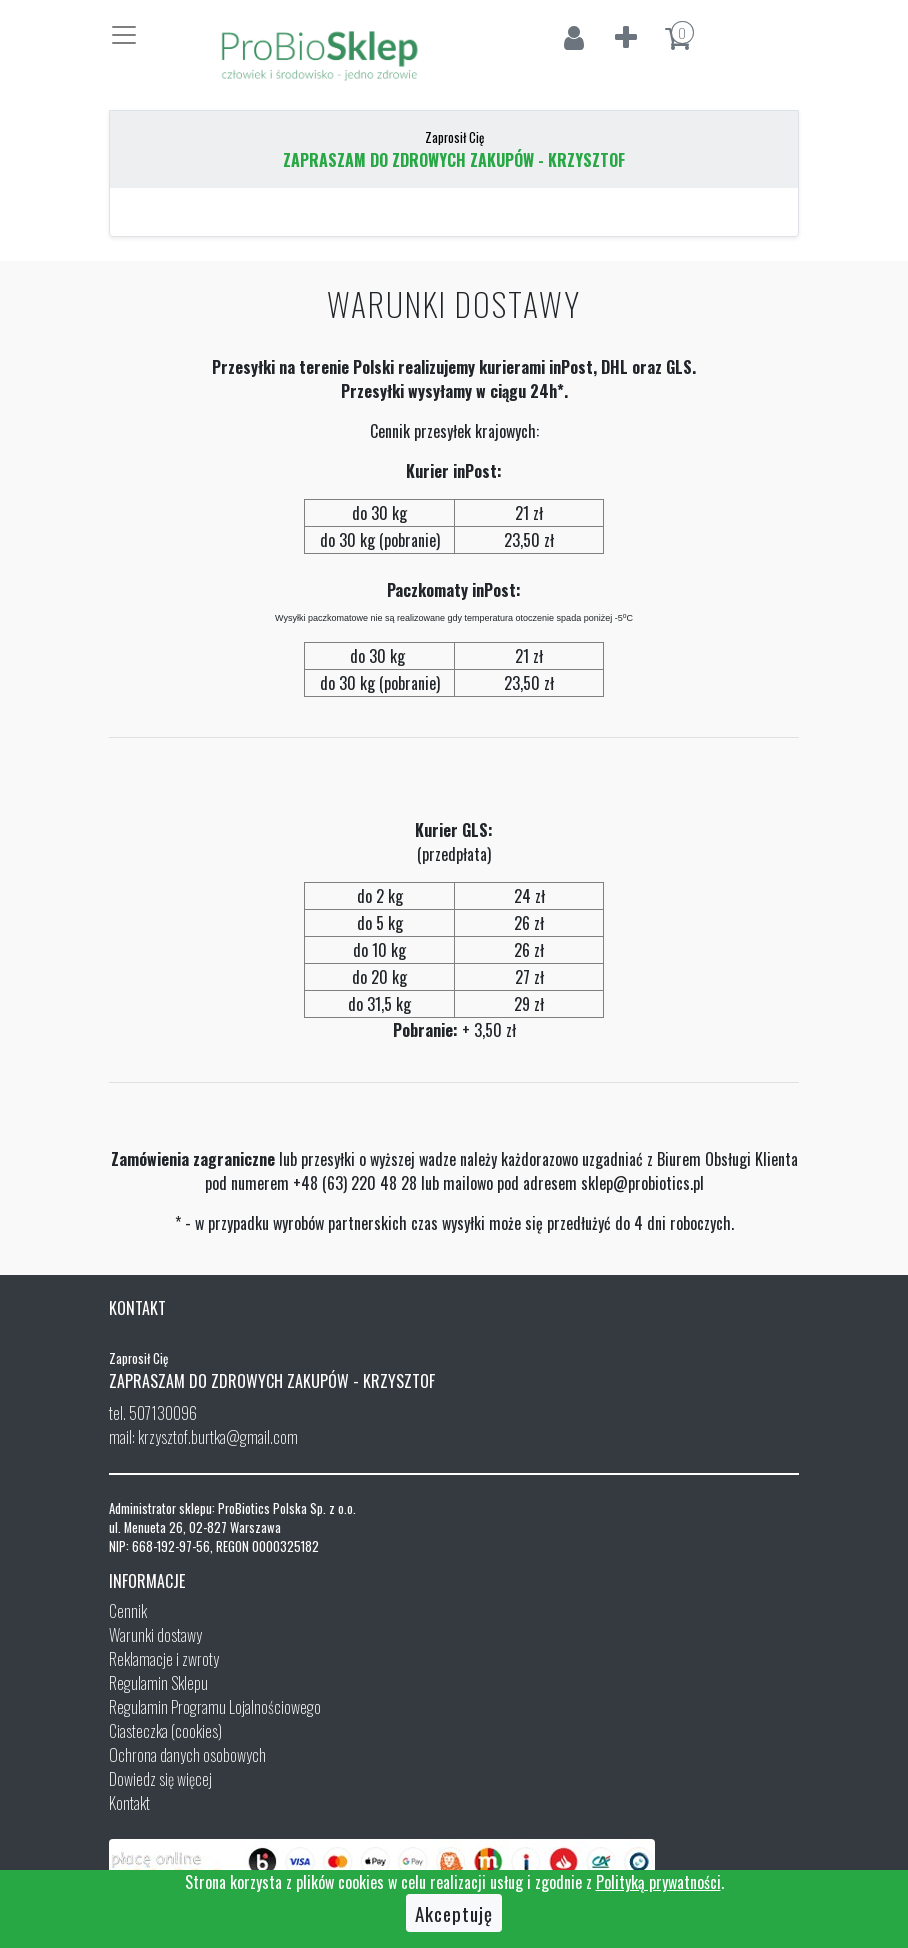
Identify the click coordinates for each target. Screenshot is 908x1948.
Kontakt (129, 1803)
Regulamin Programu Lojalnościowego (215, 1707)
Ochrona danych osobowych (187, 1755)
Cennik (128, 1611)
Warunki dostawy (155, 1635)
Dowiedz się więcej (160, 1779)
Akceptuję (454, 1913)
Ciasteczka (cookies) (165, 1731)
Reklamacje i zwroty (164, 1659)
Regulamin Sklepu (158, 1683)
